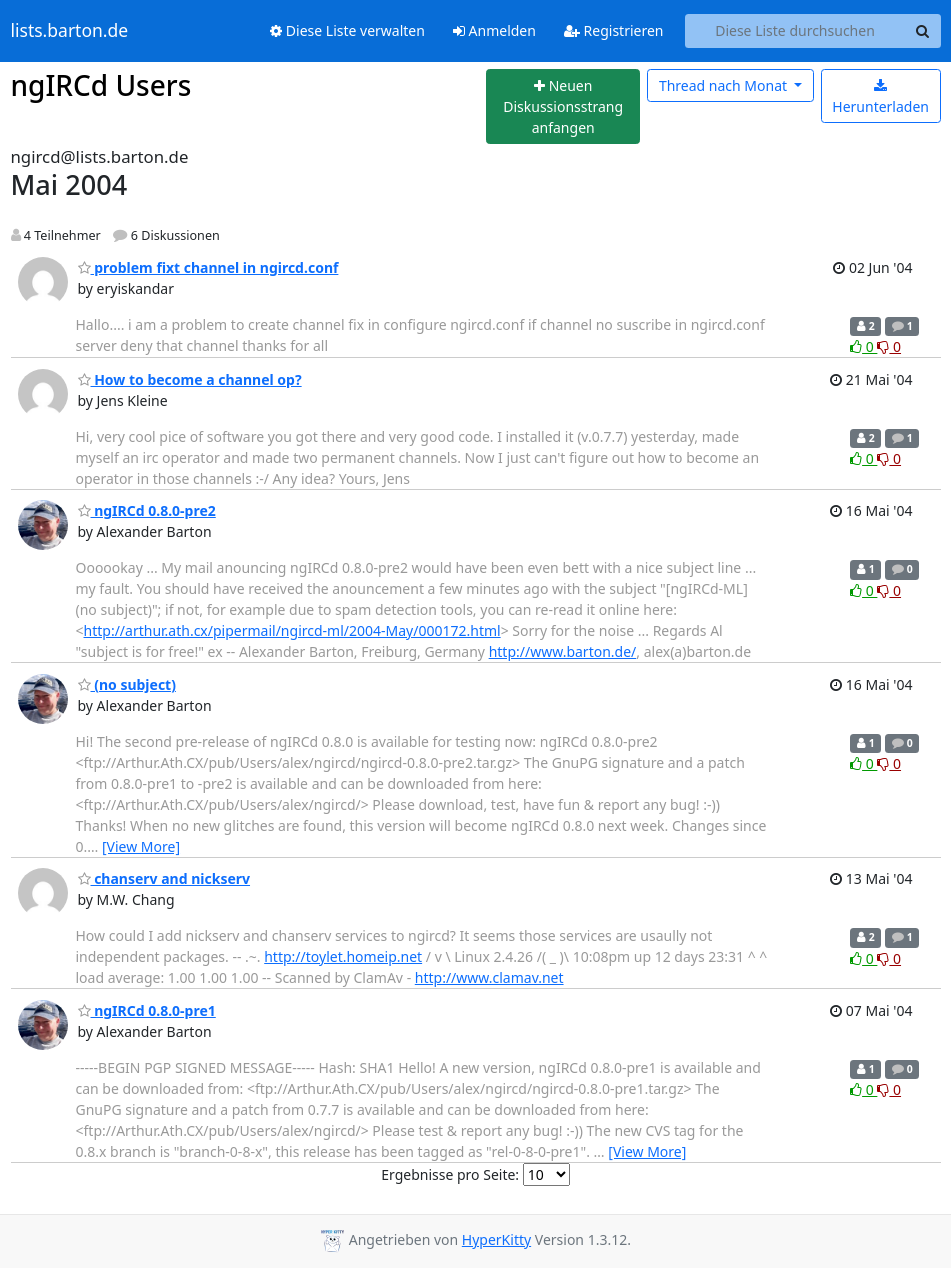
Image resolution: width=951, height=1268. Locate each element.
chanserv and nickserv (164, 878)
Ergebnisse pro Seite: (450, 1174)
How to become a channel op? (190, 379)
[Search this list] (795, 31)
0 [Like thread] (863, 346)
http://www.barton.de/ (563, 651)
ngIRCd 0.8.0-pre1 (147, 1010)
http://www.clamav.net (489, 977)
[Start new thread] (563, 107)
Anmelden (494, 30)
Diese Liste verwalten (347, 30)
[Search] (923, 31)
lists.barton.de (70, 31)
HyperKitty (496, 1239)
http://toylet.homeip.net (343, 956)
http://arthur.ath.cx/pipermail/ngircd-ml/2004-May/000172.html (292, 630)
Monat (725, 85)
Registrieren (614, 30)
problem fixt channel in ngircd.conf (208, 267)
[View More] (141, 846)
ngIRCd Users (101, 85)
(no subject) (127, 684)
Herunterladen (880, 97)
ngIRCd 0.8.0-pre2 (147, 510)
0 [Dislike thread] (889, 346)
